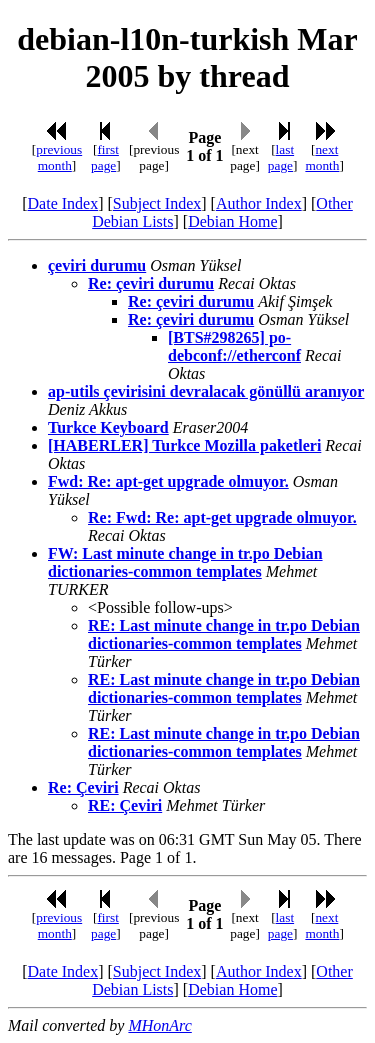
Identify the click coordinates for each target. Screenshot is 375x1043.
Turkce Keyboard (108, 427)
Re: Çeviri (83, 787)
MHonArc (159, 1025)
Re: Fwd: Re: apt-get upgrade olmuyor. (222, 517)
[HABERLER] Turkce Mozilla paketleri (184, 445)
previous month (59, 157)
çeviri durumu (97, 265)
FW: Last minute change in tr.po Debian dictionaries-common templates (185, 562)
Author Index (259, 203)
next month (322, 157)
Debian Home (232, 221)
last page (281, 157)
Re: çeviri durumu (151, 283)
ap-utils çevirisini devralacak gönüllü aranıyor (206, 391)
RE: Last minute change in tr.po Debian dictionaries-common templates (224, 634)
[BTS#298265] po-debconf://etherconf (234, 346)
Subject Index (157, 203)
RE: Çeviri (125, 805)
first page (105, 157)
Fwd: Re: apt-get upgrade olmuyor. (168, 481)
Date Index (63, 203)
